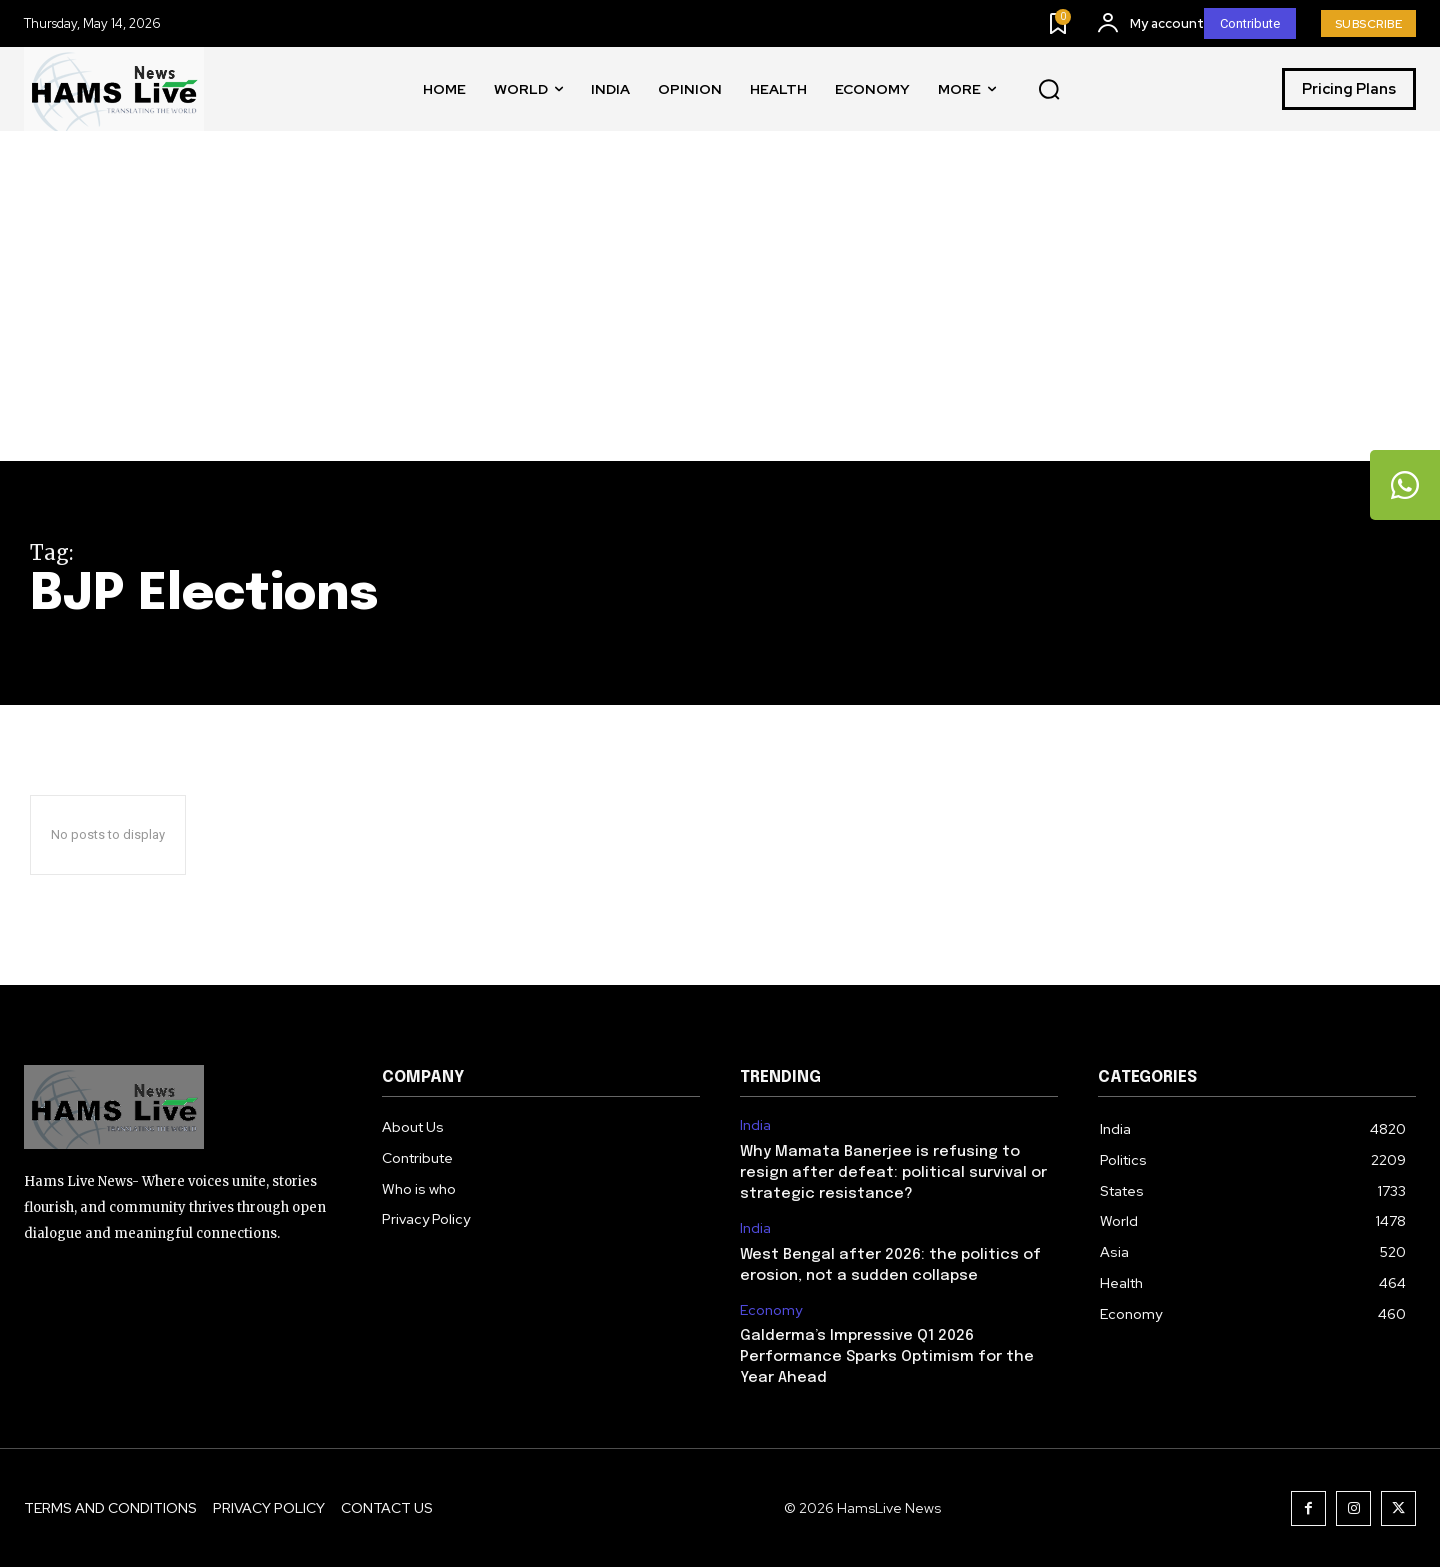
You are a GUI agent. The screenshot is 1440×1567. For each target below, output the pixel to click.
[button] (1049, 90)
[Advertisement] (720, 311)
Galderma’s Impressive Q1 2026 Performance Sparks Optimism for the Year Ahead (887, 1357)
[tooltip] (1405, 485)
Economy (771, 1310)
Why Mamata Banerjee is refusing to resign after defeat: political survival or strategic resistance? (893, 1173)
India (755, 1125)
